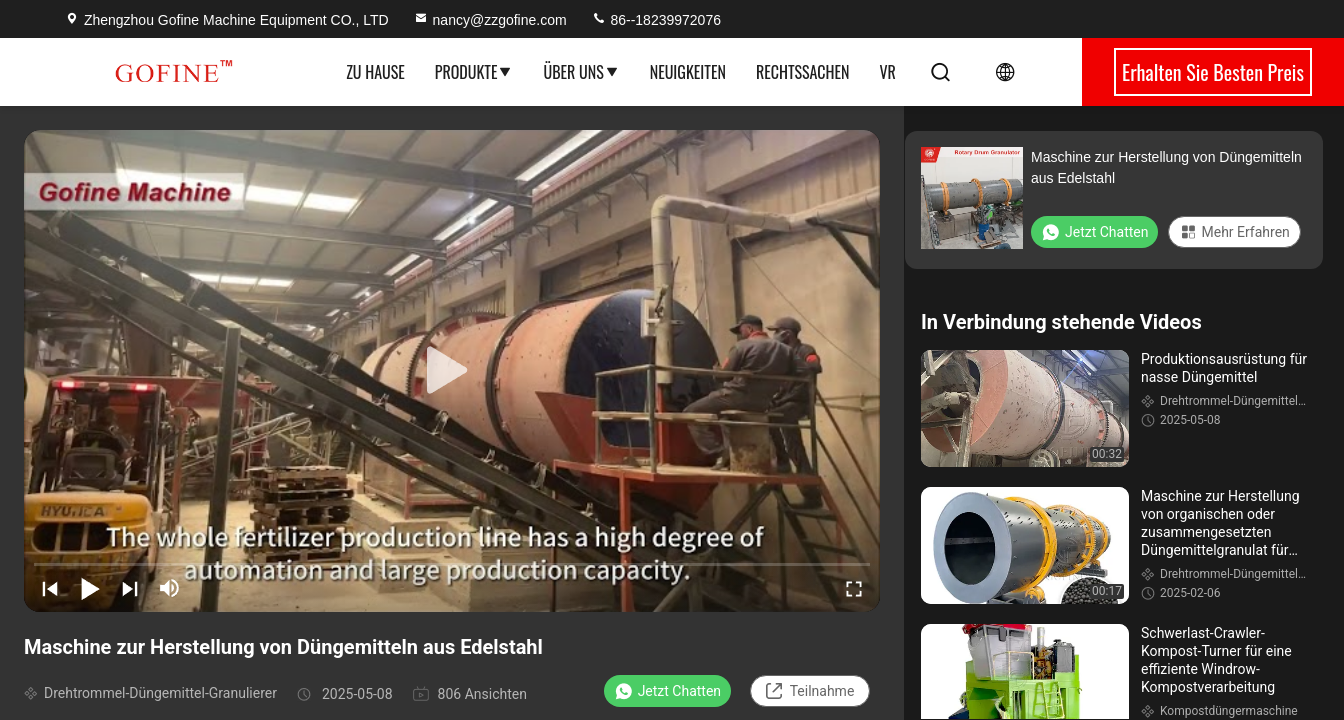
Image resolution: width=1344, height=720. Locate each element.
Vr (887, 72)
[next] (130, 588)
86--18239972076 (656, 20)
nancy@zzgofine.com (490, 20)
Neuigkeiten (688, 72)
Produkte (474, 72)
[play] (452, 371)
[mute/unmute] (170, 588)
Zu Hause (375, 72)
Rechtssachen (803, 72)
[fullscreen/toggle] (854, 588)
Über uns (581, 72)
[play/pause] (90, 588)
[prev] (50, 588)
